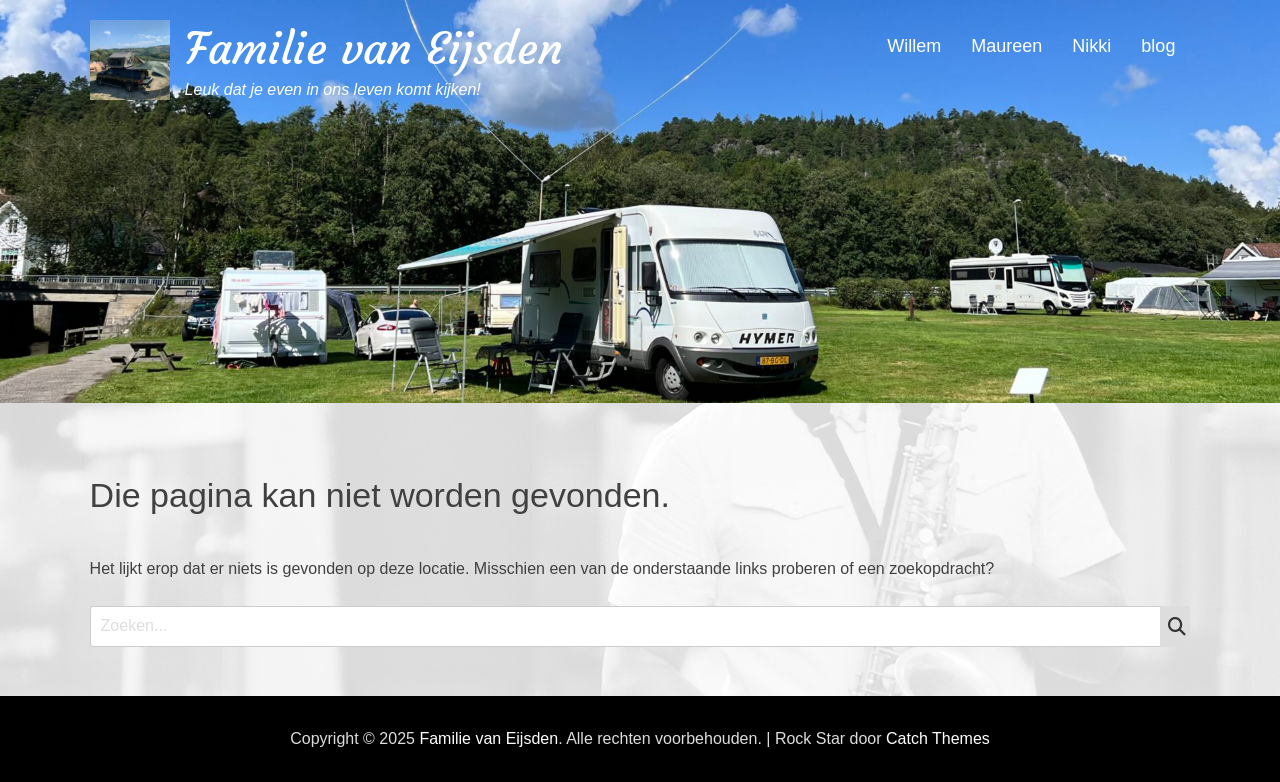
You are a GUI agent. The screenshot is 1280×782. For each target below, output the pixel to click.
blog (1158, 46)
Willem (914, 46)
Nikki (1091, 46)
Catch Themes (938, 738)
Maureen (1006, 46)
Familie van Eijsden (374, 48)
